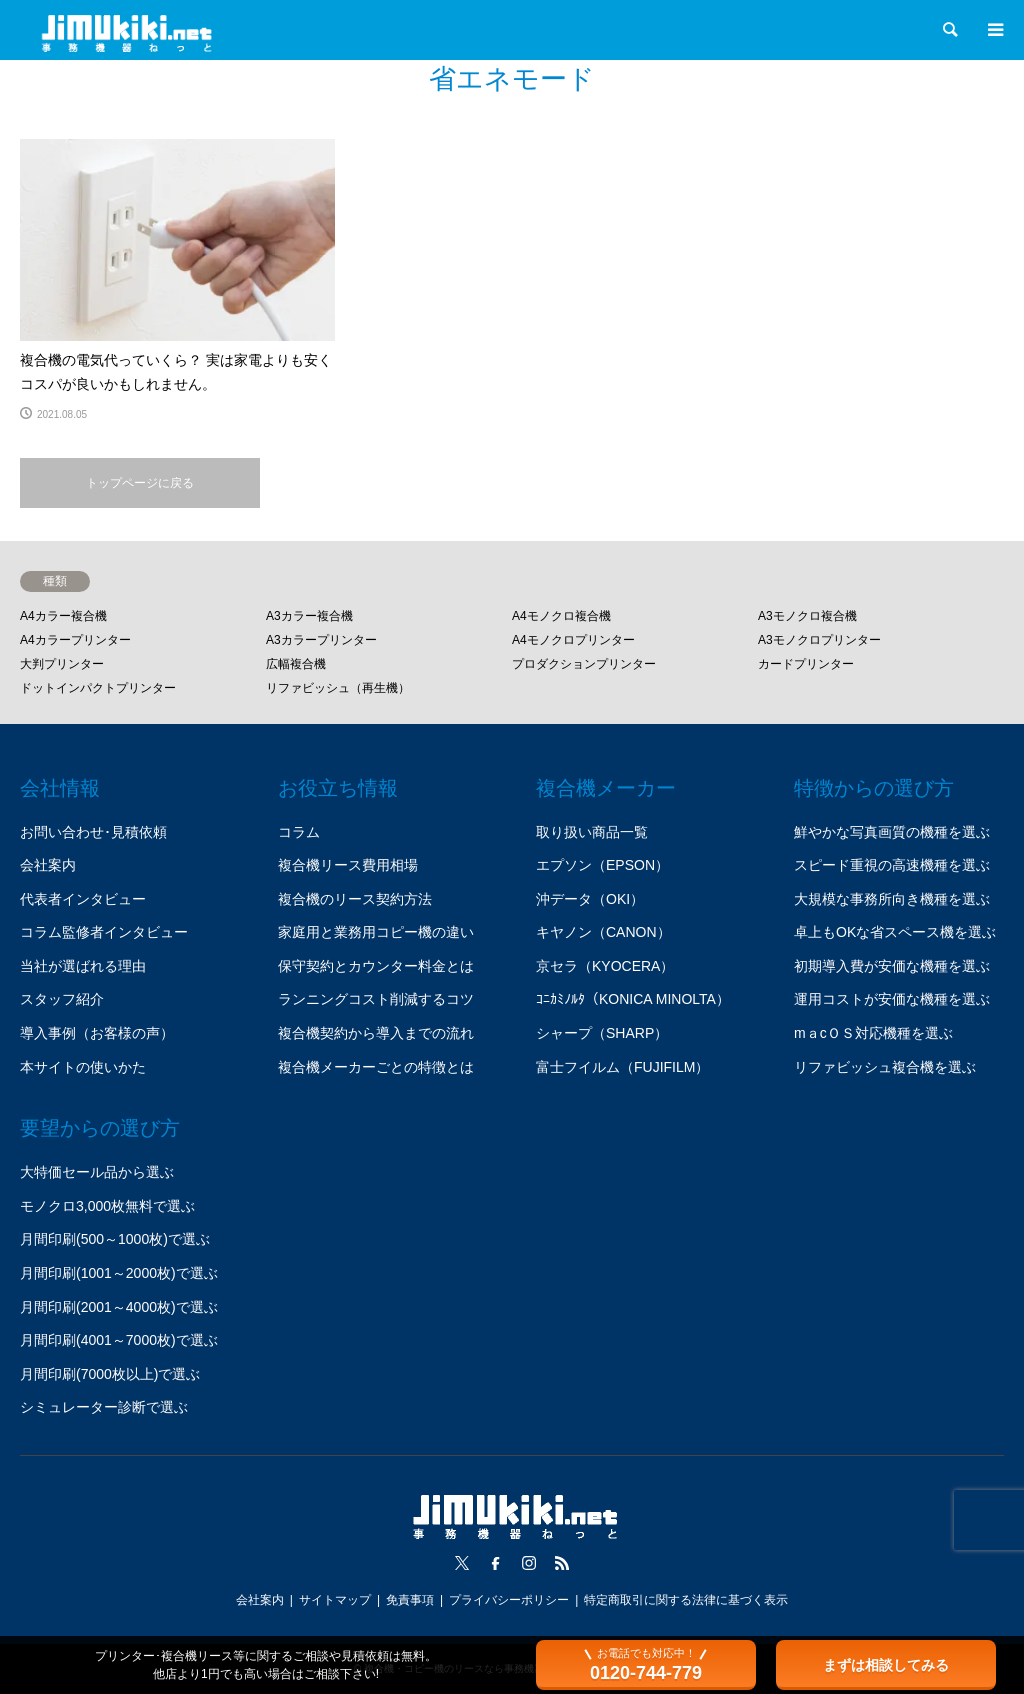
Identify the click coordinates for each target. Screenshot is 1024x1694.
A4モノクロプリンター (573, 640)
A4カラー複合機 (63, 616)
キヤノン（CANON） (603, 932)
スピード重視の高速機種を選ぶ (892, 865)
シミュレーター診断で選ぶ (104, 1407)
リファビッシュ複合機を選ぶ (885, 1067)
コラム (299, 832)
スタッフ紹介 (62, 999)
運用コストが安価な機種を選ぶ (892, 999)
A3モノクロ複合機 (807, 616)
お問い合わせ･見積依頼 (93, 832)
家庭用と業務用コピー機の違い (376, 932)
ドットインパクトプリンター (98, 688)
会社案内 (48, 865)
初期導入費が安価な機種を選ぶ (892, 966)
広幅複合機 (296, 664)
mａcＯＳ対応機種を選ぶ (873, 1033)
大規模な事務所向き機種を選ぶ (892, 899)
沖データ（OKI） (590, 899)
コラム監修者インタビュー (104, 932)
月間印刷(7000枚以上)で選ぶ (110, 1374)
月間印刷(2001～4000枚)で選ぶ (119, 1307)
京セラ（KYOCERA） (605, 966)
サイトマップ (335, 1600)
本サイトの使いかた (83, 1067)
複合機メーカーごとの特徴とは (376, 1067)
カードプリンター (806, 664)
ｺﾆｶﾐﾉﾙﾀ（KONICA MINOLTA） (633, 999)
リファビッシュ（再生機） (338, 688)
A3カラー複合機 (309, 616)
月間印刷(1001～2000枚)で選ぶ (119, 1273)
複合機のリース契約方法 (355, 899)
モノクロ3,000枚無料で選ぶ (107, 1206)
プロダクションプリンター (584, 664)
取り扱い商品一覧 (592, 832)
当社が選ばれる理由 (83, 966)
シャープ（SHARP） (602, 1033)
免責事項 (410, 1600)
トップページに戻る (140, 483)
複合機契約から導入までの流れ (376, 1033)
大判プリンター (62, 664)
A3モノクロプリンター (819, 640)
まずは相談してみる (886, 1665)
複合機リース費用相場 (348, 865)
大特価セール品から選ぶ (97, 1172)
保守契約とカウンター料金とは (376, 966)
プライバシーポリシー (509, 1600)
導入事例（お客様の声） (97, 1033)
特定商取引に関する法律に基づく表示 (686, 1600)
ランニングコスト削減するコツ (376, 999)
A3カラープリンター (321, 640)
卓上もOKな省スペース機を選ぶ (895, 932)
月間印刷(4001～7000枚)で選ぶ (119, 1340)
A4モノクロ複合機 (561, 616)
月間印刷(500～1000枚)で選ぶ (115, 1239)
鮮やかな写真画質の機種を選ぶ (892, 832)
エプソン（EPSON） (602, 865)
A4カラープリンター (75, 640)
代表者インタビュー (83, 899)
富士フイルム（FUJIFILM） (622, 1067)
